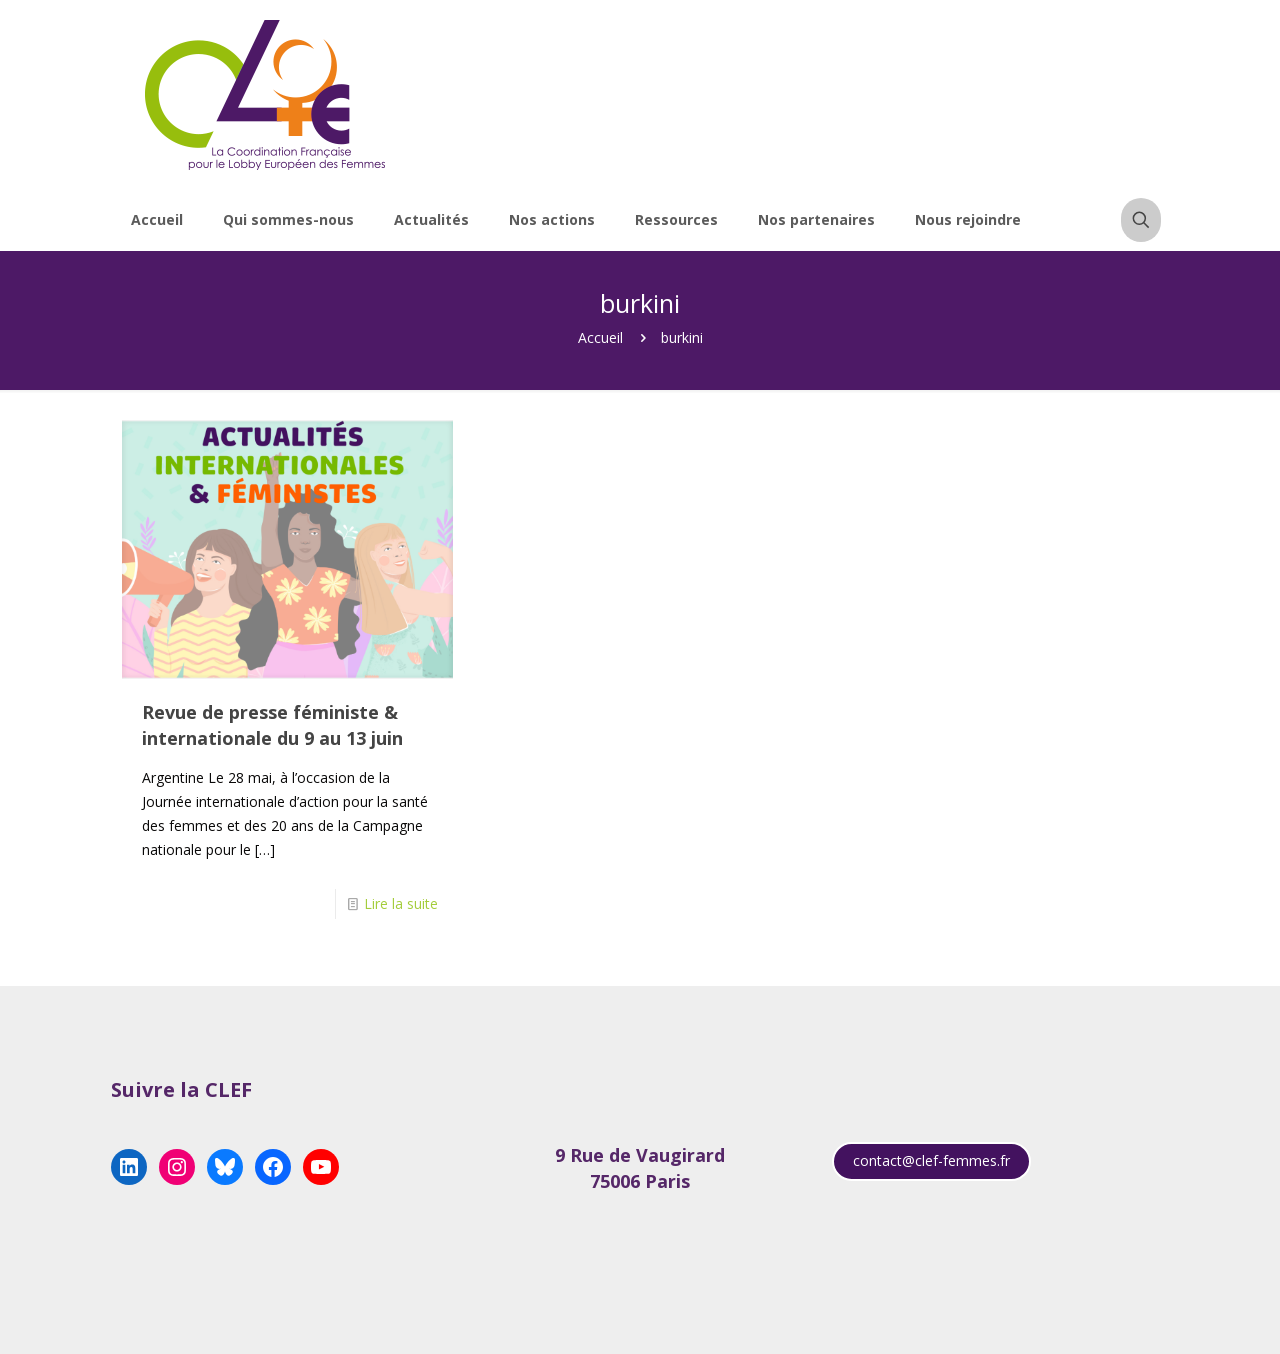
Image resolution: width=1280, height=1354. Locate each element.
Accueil (600, 337)
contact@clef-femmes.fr (931, 1160)
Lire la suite (401, 903)
